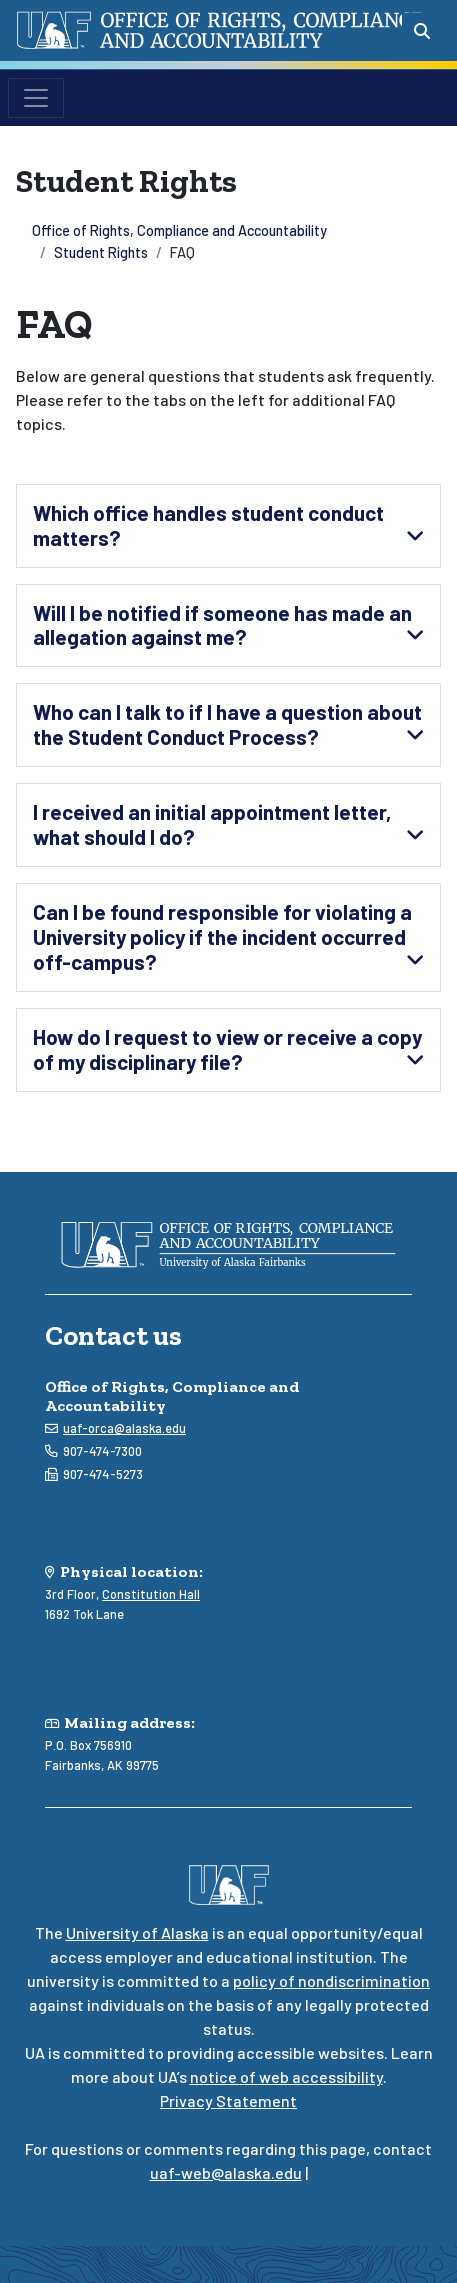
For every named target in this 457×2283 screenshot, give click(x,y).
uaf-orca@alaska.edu (124, 1428)
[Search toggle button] (422, 31)
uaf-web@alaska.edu (226, 2172)
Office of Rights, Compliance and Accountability (179, 230)
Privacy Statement (228, 2100)
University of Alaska (137, 1932)
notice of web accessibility (286, 2076)
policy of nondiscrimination (331, 1980)
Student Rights (101, 252)
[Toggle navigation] (36, 98)
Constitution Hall (151, 1594)
